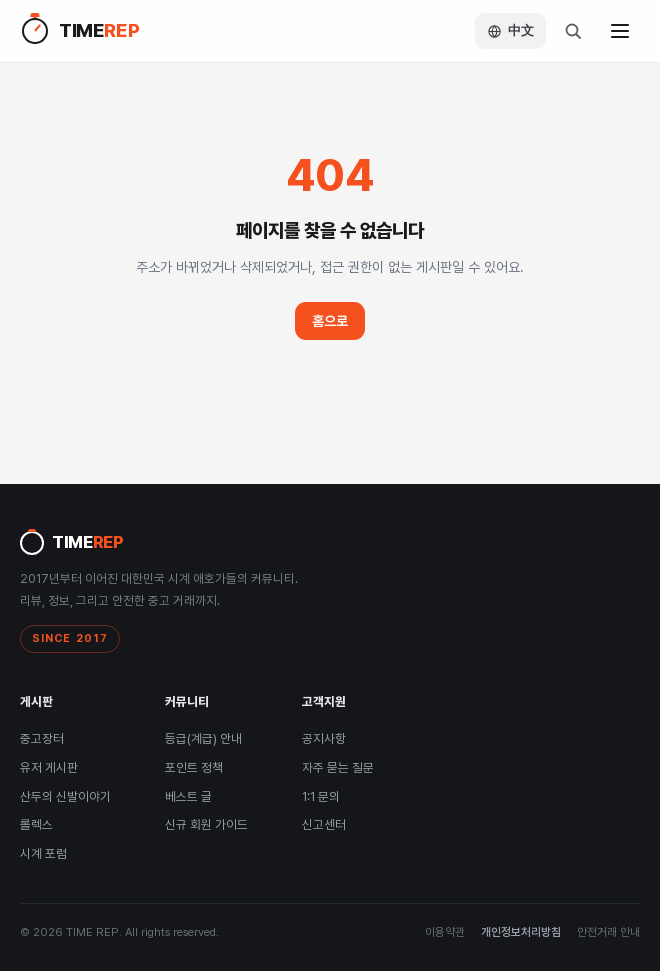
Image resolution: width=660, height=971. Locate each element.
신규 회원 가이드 (206, 824)
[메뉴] (620, 31)
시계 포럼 (43, 853)
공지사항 (324, 738)
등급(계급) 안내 (203, 738)
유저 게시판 (49, 767)
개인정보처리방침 (521, 932)
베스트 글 (188, 796)
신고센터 (324, 824)
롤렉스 (36, 824)
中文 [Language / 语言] (510, 30)
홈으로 (330, 321)
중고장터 (42, 738)
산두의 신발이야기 (65, 796)
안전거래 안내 (608, 932)
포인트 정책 (194, 767)
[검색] (573, 31)
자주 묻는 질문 (338, 767)
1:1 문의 (321, 796)
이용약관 (445, 932)
